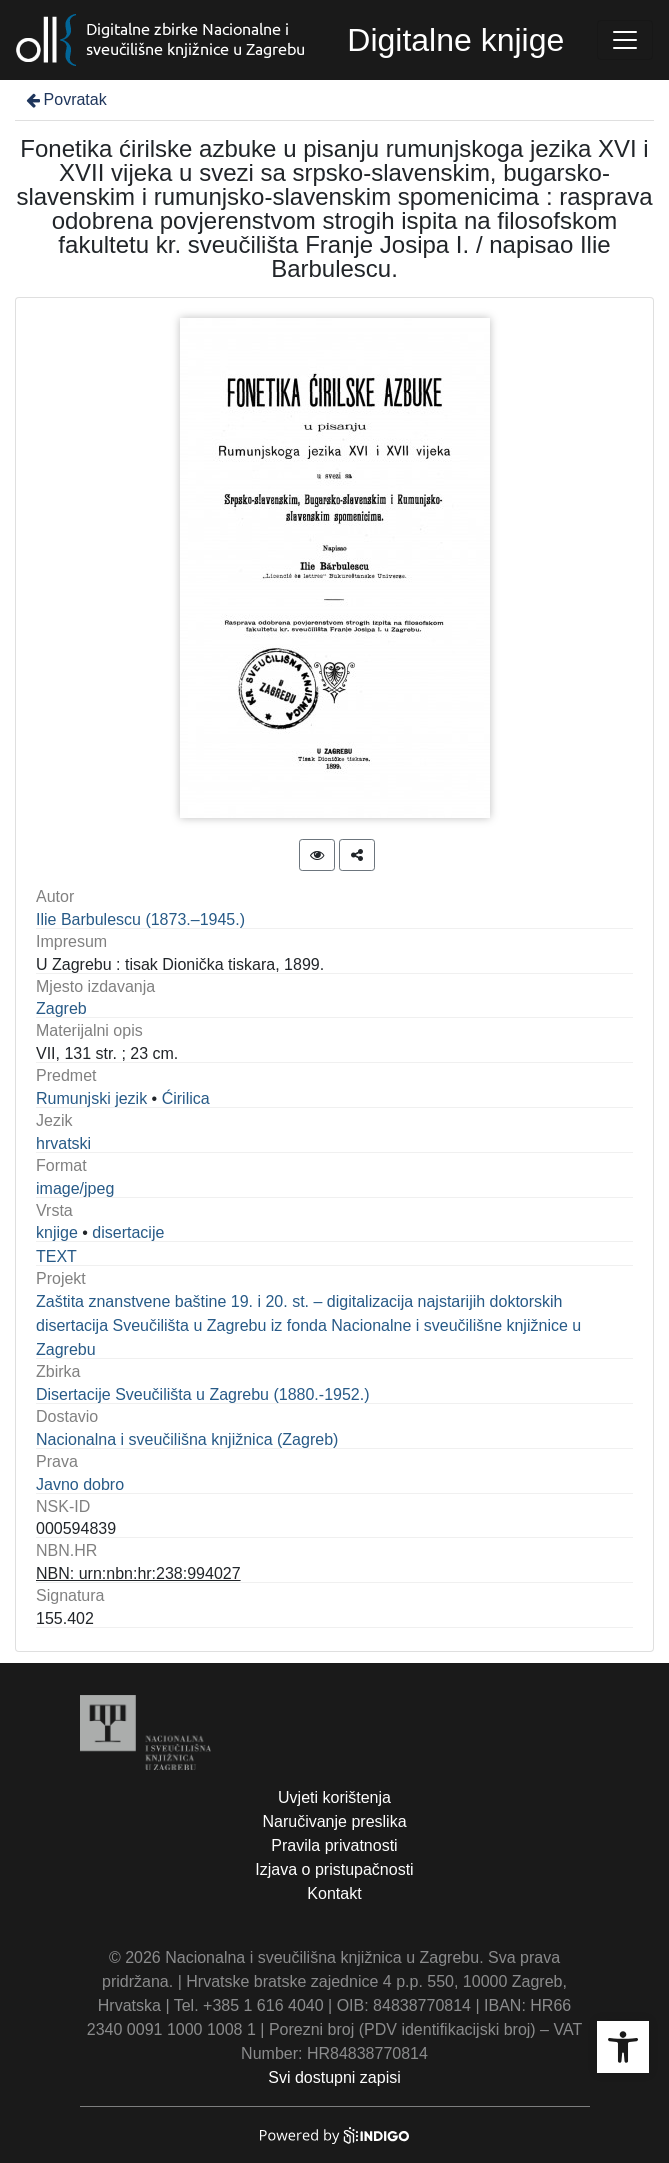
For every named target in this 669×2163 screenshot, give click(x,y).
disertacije (128, 1232)
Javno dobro (80, 1484)
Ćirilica (186, 1098)
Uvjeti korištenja (334, 1797)
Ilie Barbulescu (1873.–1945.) (140, 919)
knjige (57, 1232)
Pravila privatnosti (334, 1845)
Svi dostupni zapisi (334, 2077)
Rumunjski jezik (91, 1098)
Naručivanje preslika (334, 1821)
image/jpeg (75, 1188)
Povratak (65, 99)
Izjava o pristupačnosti (334, 1869)
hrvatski (63, 1143)
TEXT (56, 1256)
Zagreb (61, 1008)
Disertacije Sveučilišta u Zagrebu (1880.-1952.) (203, 1394)
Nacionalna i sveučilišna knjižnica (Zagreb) (187, 1439)
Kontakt (334, 1893)
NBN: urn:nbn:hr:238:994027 (138, 1573)
